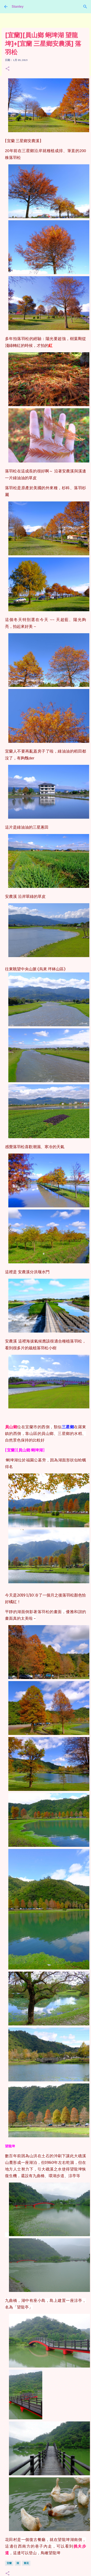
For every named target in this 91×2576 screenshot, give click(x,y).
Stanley (18, 6)
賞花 (26, 2563)
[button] (7, 69)
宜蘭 (9, 2563)
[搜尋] (85, 7)
